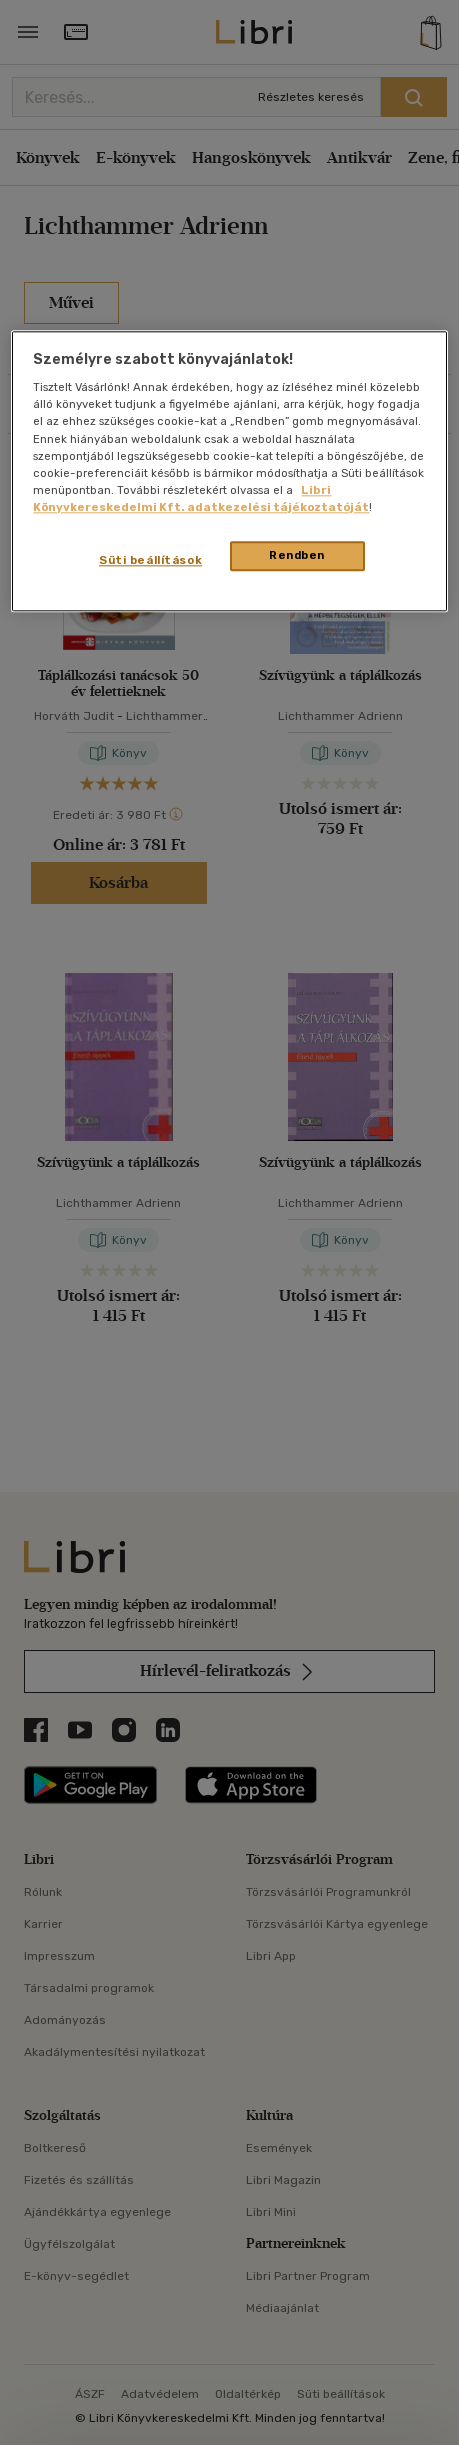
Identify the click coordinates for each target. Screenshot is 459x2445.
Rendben (297, 555)
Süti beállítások (150, 560)
